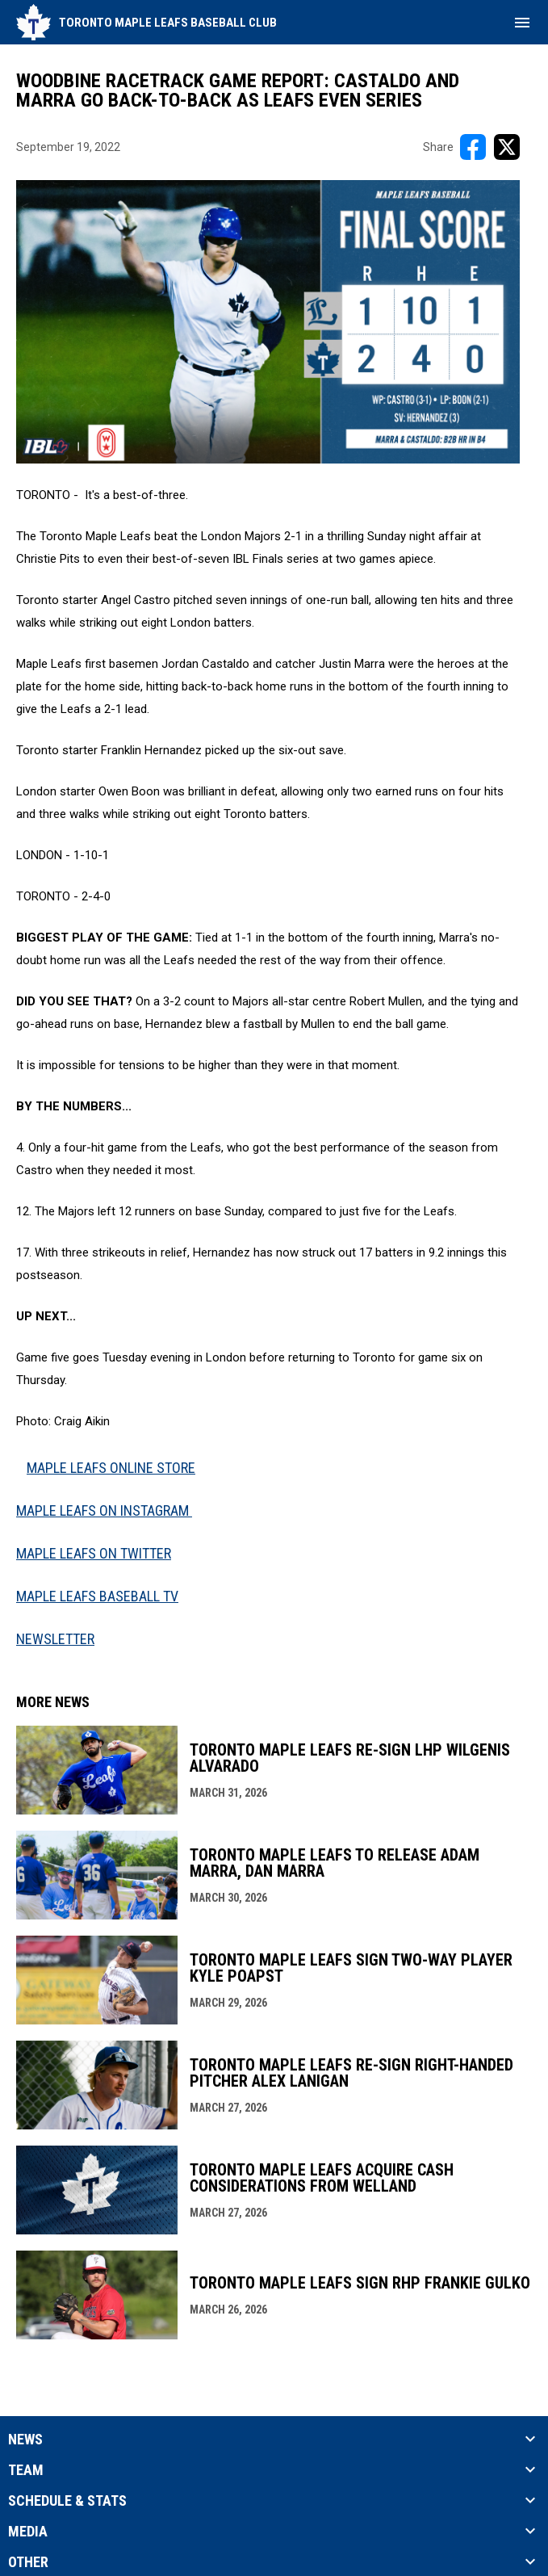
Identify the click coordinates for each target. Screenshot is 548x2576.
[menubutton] (522, 22)
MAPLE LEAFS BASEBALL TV (97, 1596)
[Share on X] (507, 147)
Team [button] (26, 2470)
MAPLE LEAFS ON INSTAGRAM (104, 1510)
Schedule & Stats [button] (67, 2501)
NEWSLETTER (55, 1638)
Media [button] (28, 2531)
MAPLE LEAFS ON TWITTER (93, 1553)
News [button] (25, 2439)
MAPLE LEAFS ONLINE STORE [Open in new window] (111, 1467)
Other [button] (28, 2562)
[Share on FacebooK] (473, 147)
